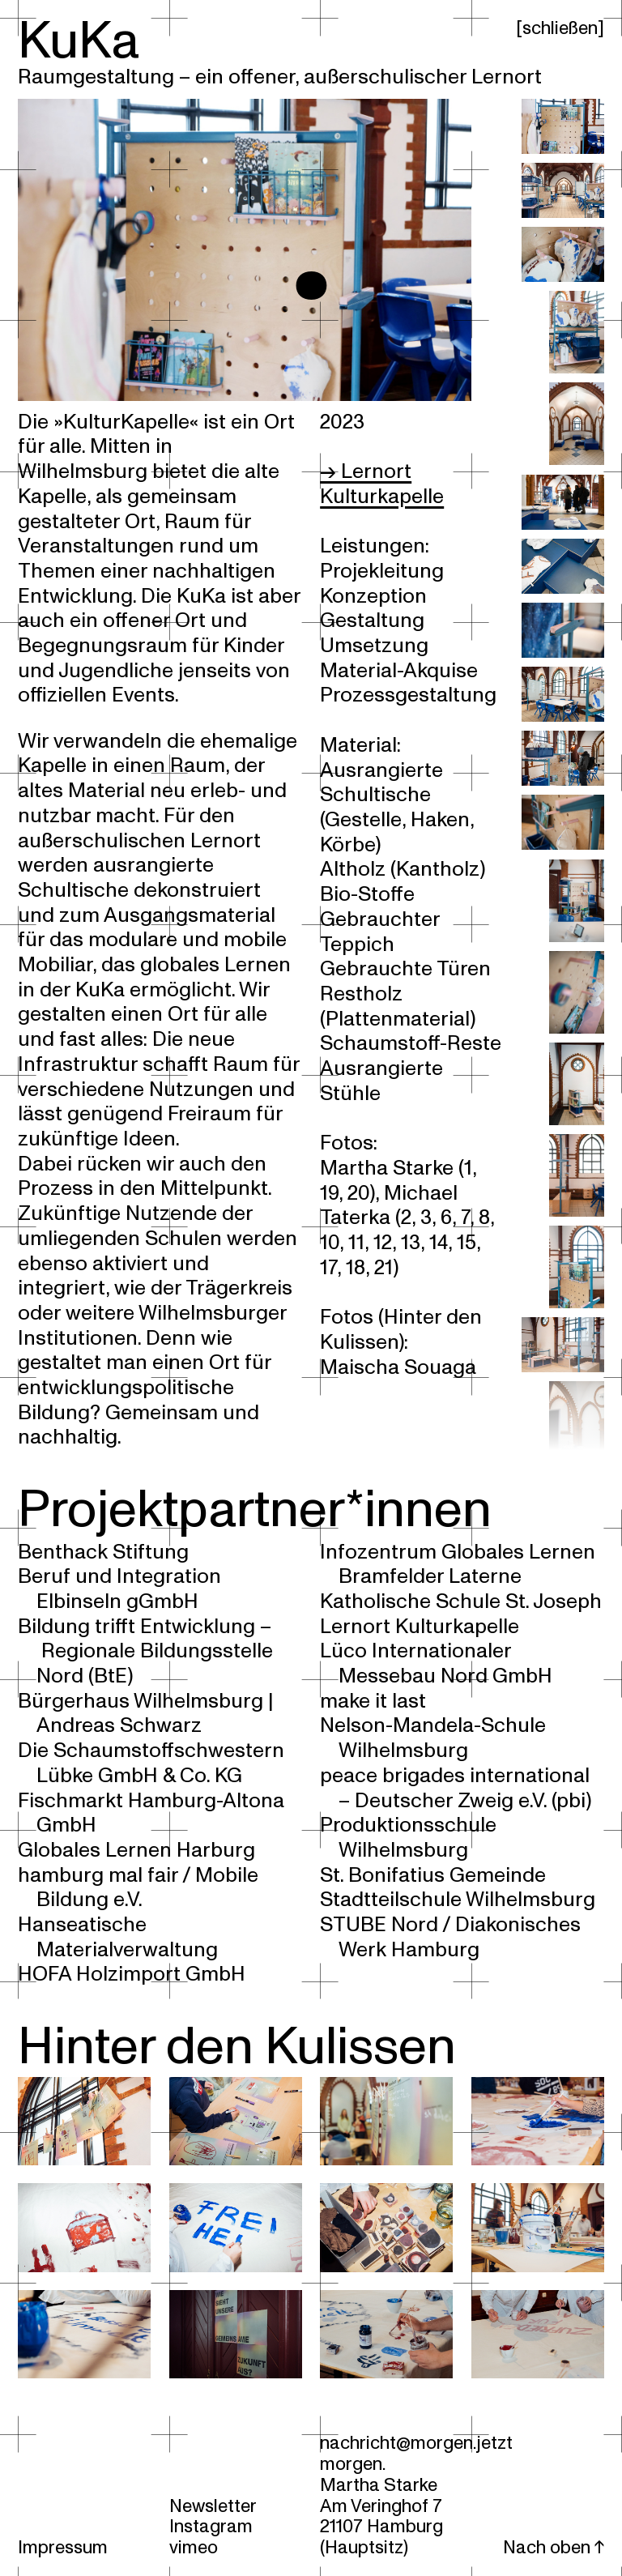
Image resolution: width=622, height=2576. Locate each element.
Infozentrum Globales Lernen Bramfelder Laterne (457, 1564)
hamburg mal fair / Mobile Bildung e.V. (138, 1888)
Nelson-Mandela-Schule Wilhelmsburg (433, 1738)
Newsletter (213, 2505)
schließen (560, 28)
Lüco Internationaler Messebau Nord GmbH (436, 1663)
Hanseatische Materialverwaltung (117, 1937)
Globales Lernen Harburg (136, 1850)
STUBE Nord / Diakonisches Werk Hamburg (450, 1937)
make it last (373, 1701)
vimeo (193, 2547)
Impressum (63, 2547)
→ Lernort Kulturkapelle (382, 484)
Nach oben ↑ (553, 2547)
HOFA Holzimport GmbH (131, 1974)
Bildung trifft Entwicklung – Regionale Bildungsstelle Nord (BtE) (145, 1651)
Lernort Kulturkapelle (419, 1626)
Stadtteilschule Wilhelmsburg (457, 1899)
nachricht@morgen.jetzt (416, 2442)
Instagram (211, 2526)
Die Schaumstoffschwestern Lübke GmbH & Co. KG (151, 1763)
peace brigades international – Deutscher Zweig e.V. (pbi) (455, 1788)
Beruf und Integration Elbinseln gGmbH (119, 1589)
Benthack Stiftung (103, 1552)
